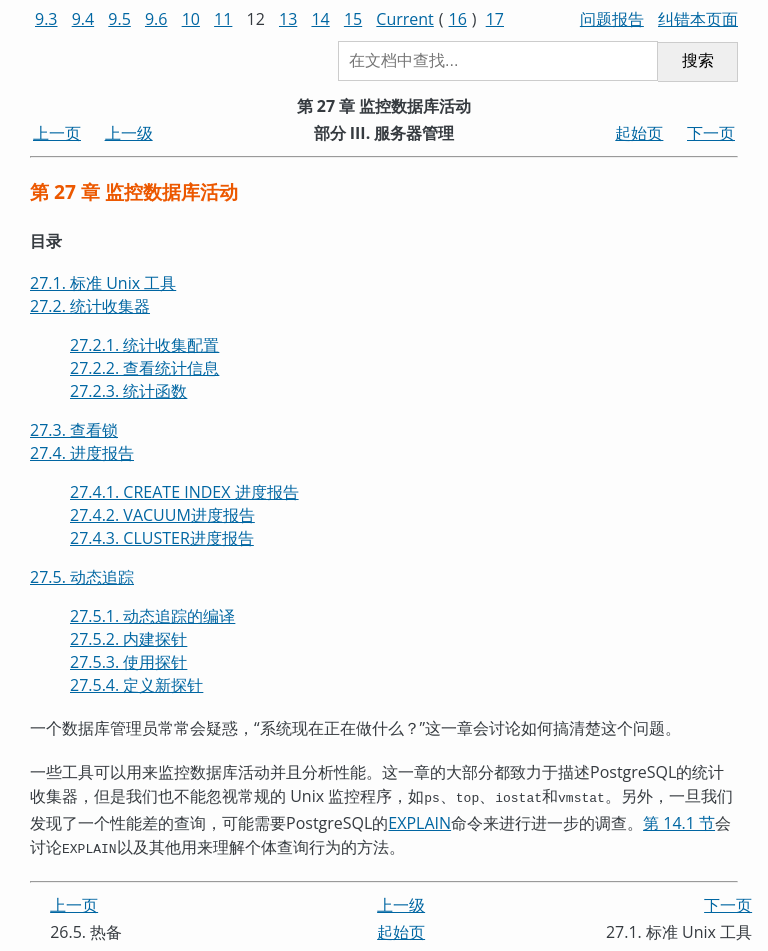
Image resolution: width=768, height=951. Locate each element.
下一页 (711, 133)
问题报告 (612, 19)
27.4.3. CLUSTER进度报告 (162, 538)
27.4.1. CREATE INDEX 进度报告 (184, 492)
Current (404, 19)
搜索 (698, 60)
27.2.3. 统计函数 (128, 391)
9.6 (156, 19)
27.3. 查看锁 (74, 430)
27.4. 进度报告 (82, 453)
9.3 (46, 19)
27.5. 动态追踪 (82, 577)
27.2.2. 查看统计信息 (144, 368)
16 (458, 19)
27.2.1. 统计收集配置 (144, 345)
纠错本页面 (698, 19)
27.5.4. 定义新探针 (136, 685)
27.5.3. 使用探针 (128, 662)
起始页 (639, 133)
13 (288, 19)
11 (223, 19)
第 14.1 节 (679, 821)
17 (495, 19)
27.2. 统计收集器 (90, 306)
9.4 (83, 19)
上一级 (129, 133)
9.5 (119, 19)
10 (191, 19)
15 (353, 19)
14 (320, 19)
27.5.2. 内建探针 (128, 639)
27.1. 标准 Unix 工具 (103, 283)
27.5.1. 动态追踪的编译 (152, 616)
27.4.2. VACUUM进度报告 (162, 515)
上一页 (57, 133)
